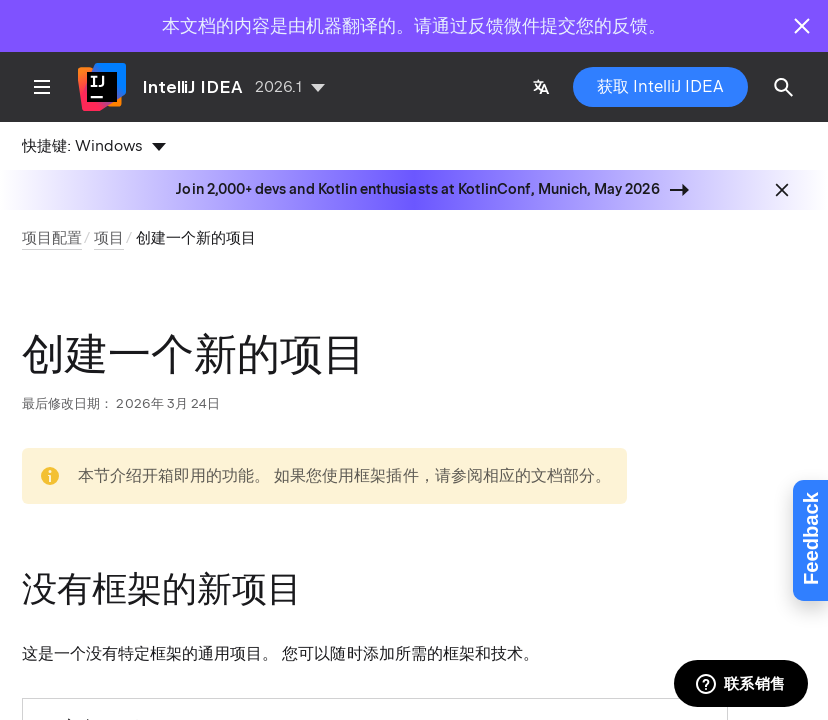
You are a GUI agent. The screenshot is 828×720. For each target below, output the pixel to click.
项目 (109, 238)
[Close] (802, 26)
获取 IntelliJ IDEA (660, 86)
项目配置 (52, 238)
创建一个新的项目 (196, 238)
